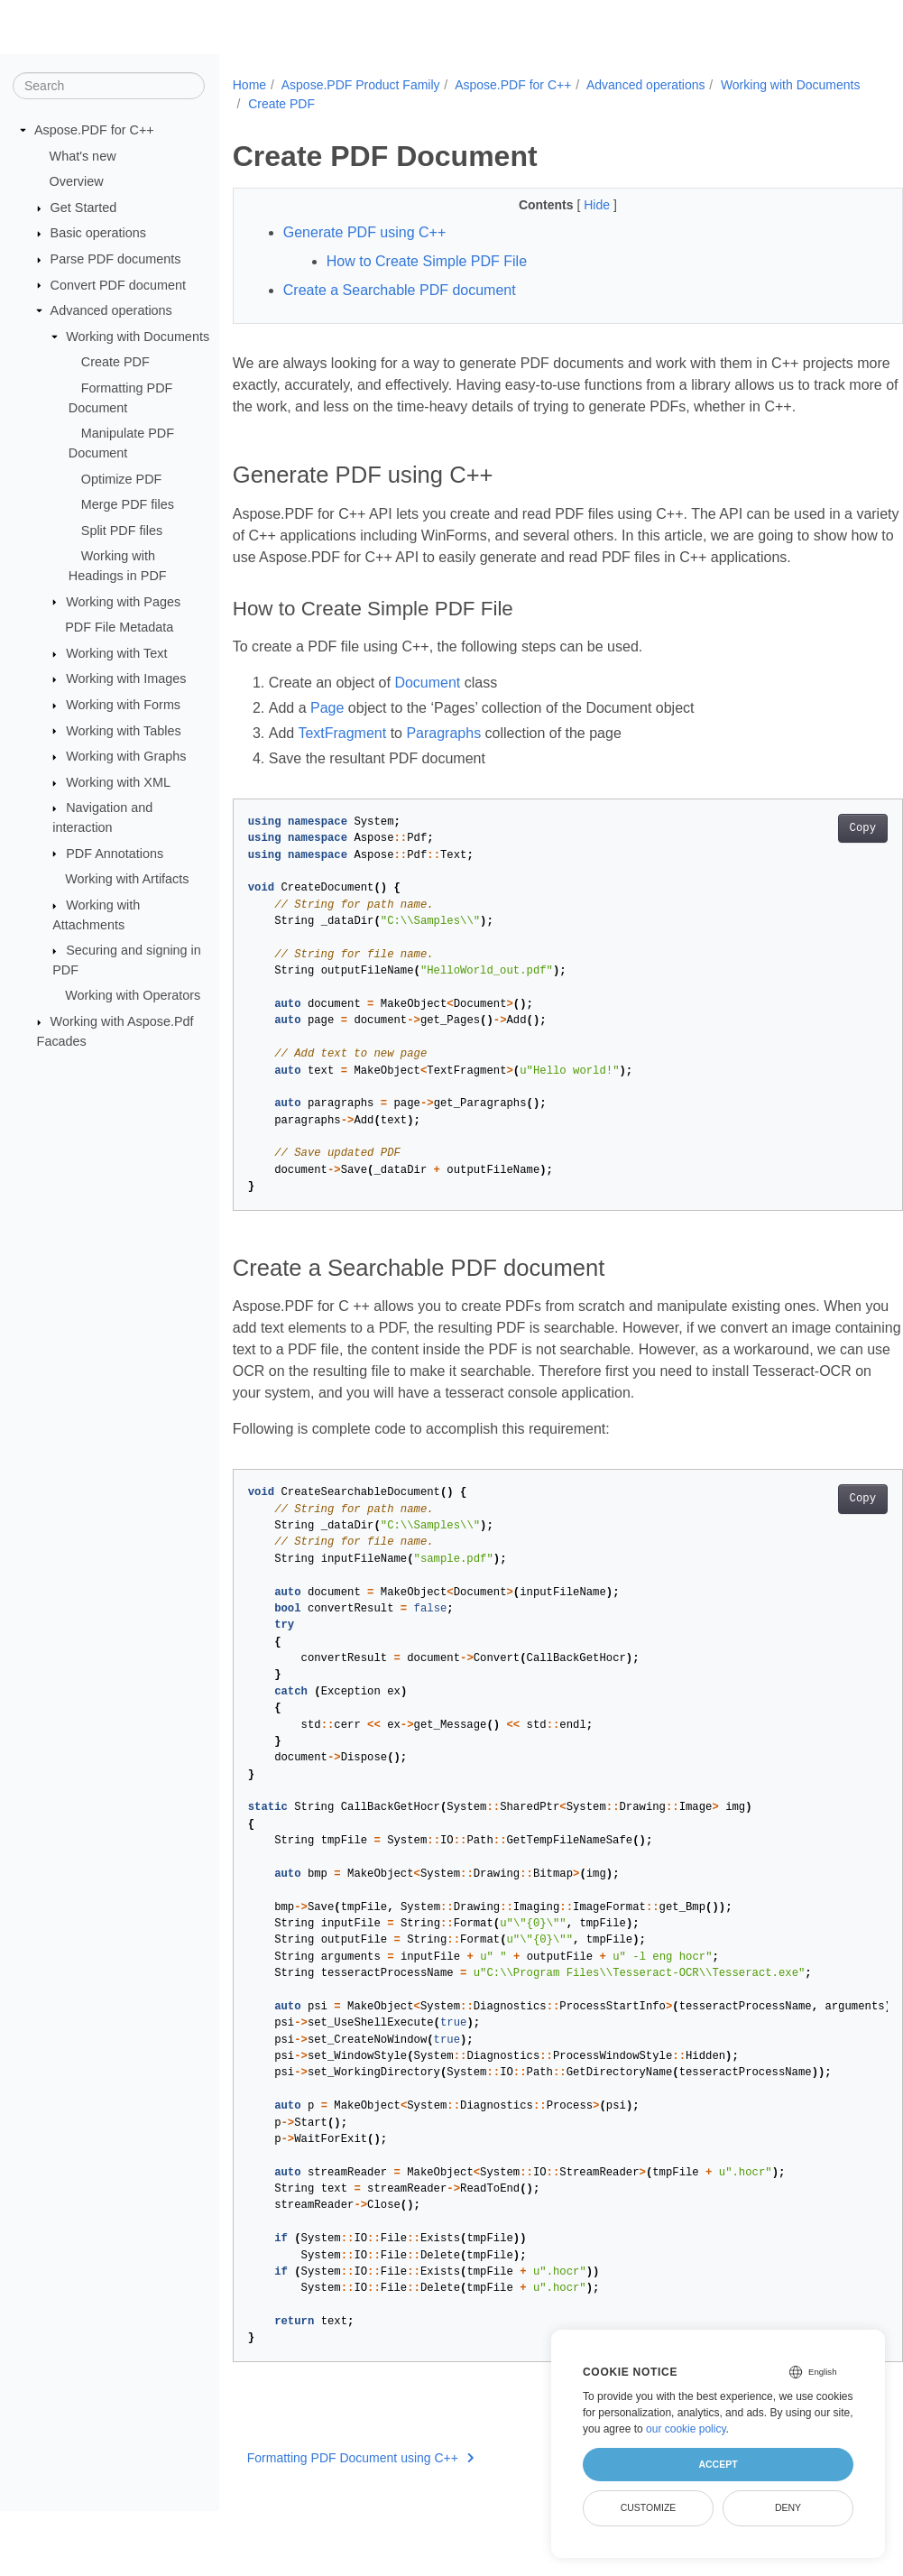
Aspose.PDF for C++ (94, 130)
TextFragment (342, 776)
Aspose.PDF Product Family (360, 85)
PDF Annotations (114, 852)
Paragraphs (443, 776)
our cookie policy (686, 2429)
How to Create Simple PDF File (427, 261)
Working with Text (116, 653)
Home (249, 85)
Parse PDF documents (116, 259)
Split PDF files (121, 530)
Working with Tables (123, 730)
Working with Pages (123, 601)
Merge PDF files (127, 504)
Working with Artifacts (127, 879)
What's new (83, 155)
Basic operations (98, 233)
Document (427, 726)
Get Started (84, 207)
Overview (77, 181)
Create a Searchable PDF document (399, 290)
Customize (649, 2507)
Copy (816, 871)
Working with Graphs (126, 756)
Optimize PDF (121, 478)
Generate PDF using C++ (365, 232)
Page (327, 751)
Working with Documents (137, 336)
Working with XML (118, 782)
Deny (788, 2507)
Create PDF (115, 362)
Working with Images (126, 678)
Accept (717, 2464)
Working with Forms (123, 704)
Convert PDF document (118, 284)
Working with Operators (132, 995)
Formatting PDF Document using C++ (361, 2501)
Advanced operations (111, 310)
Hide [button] (575, 205)
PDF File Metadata (119, 627)
